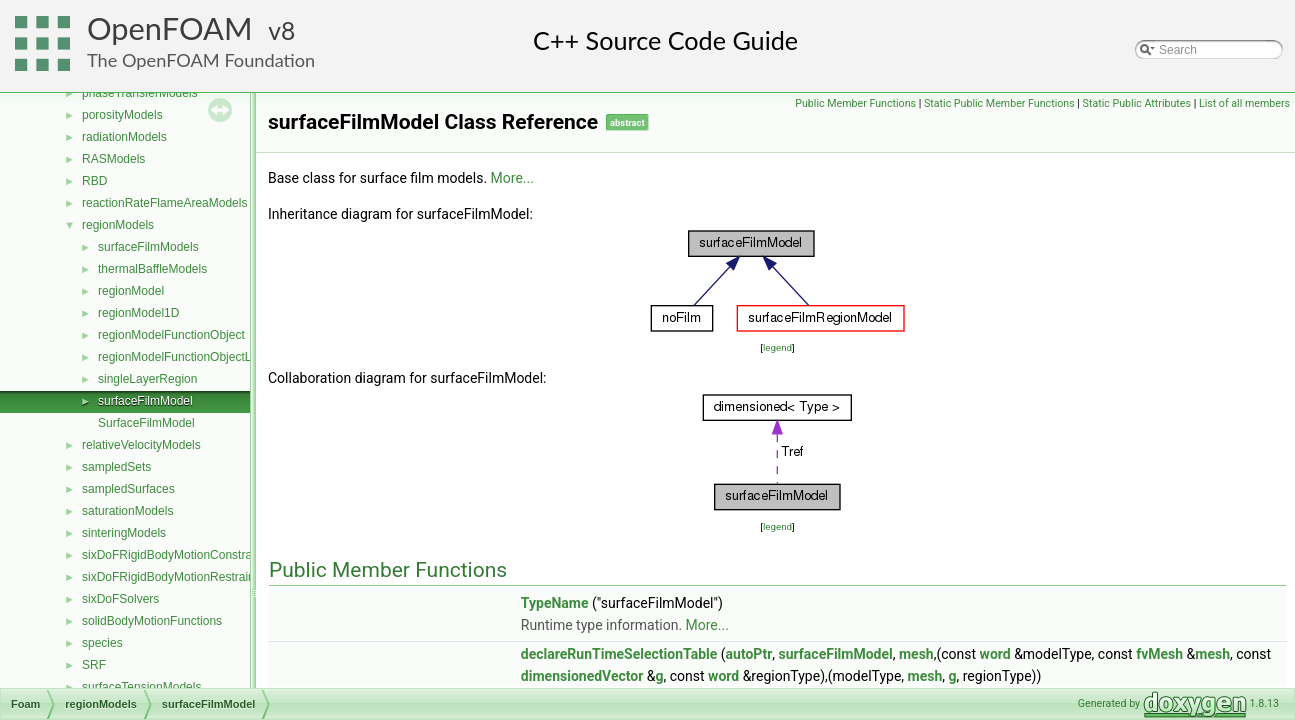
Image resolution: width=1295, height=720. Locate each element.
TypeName (555, 603)
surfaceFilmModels (148, 247)
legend (777, 347)
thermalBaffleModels (152, 269)
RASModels (113, 159)
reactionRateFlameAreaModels (164, 203)
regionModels (118, 225)
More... (512, 178)
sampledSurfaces (128, 489)
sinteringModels (124, 533)
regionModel (131, 291)
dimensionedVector (582, 676)
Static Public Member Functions (999, 103)
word (995, 654)
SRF (94, 665)
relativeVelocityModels (141, 445)
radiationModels (124, 137)
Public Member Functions (855, 103)
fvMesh (1159, 654)
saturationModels (127, 511)
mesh (916, 654)
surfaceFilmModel (145, 401)
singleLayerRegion (147, 379)
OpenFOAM (170, 28)
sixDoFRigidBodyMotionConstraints (176, 555)
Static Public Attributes (1137, 103)
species (102, 643)
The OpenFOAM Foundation (201, 60)
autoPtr (749, 654)
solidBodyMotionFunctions (152, 621)
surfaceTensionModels (141, 687)
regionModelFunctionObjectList (180, 357)
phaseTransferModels (140, 93)
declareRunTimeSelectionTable (619, 654)
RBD (94, 181)
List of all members (1244, 103)
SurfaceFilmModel (146, 423)
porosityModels (122, 115)
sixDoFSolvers (120, 599)
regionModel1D (138, 313)
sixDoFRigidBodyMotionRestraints (173, 577)
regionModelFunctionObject (171, 335)
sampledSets (116, 467)
